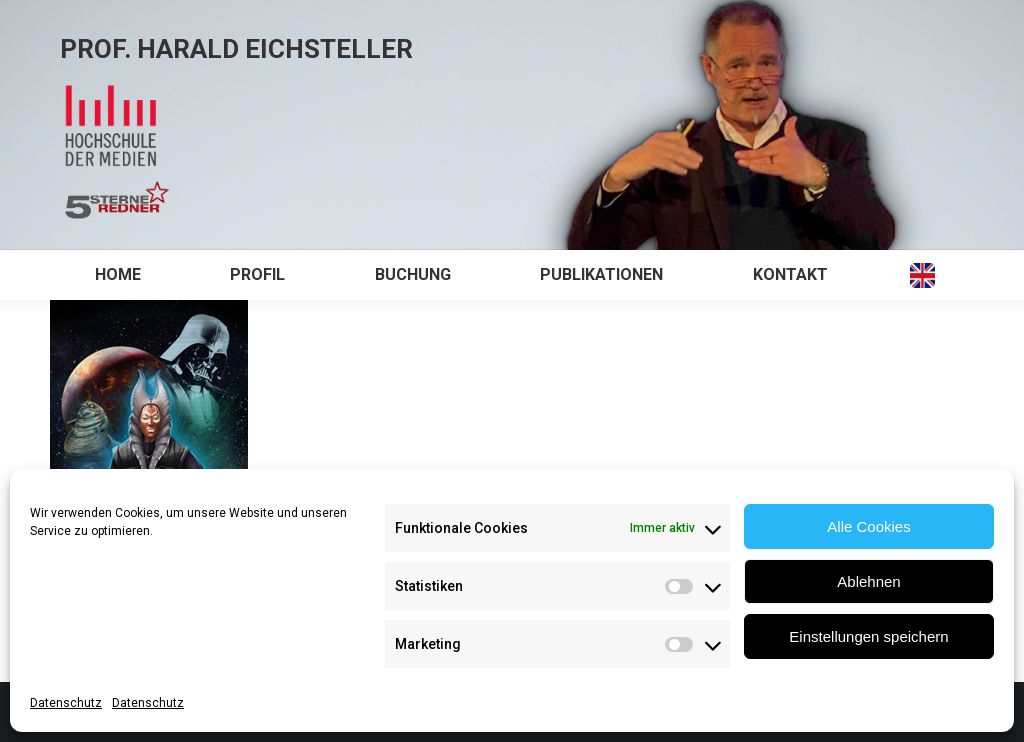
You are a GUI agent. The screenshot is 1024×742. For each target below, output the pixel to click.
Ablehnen (868, 581)
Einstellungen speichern (868, 636)
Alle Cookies (868, 526)
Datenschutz (66, 703)
